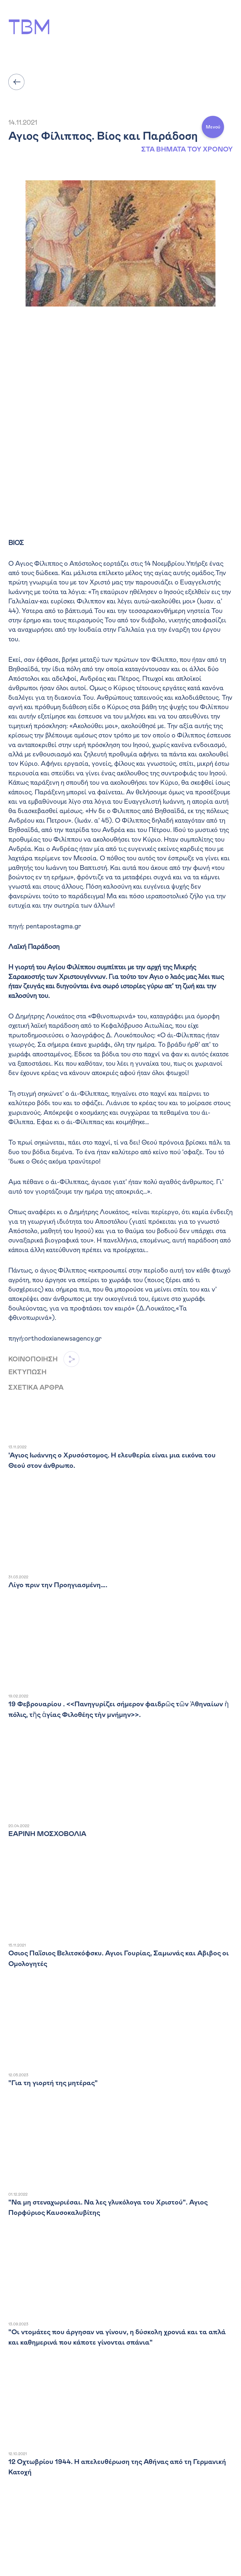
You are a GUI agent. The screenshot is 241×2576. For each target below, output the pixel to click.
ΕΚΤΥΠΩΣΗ (27, 1372)
